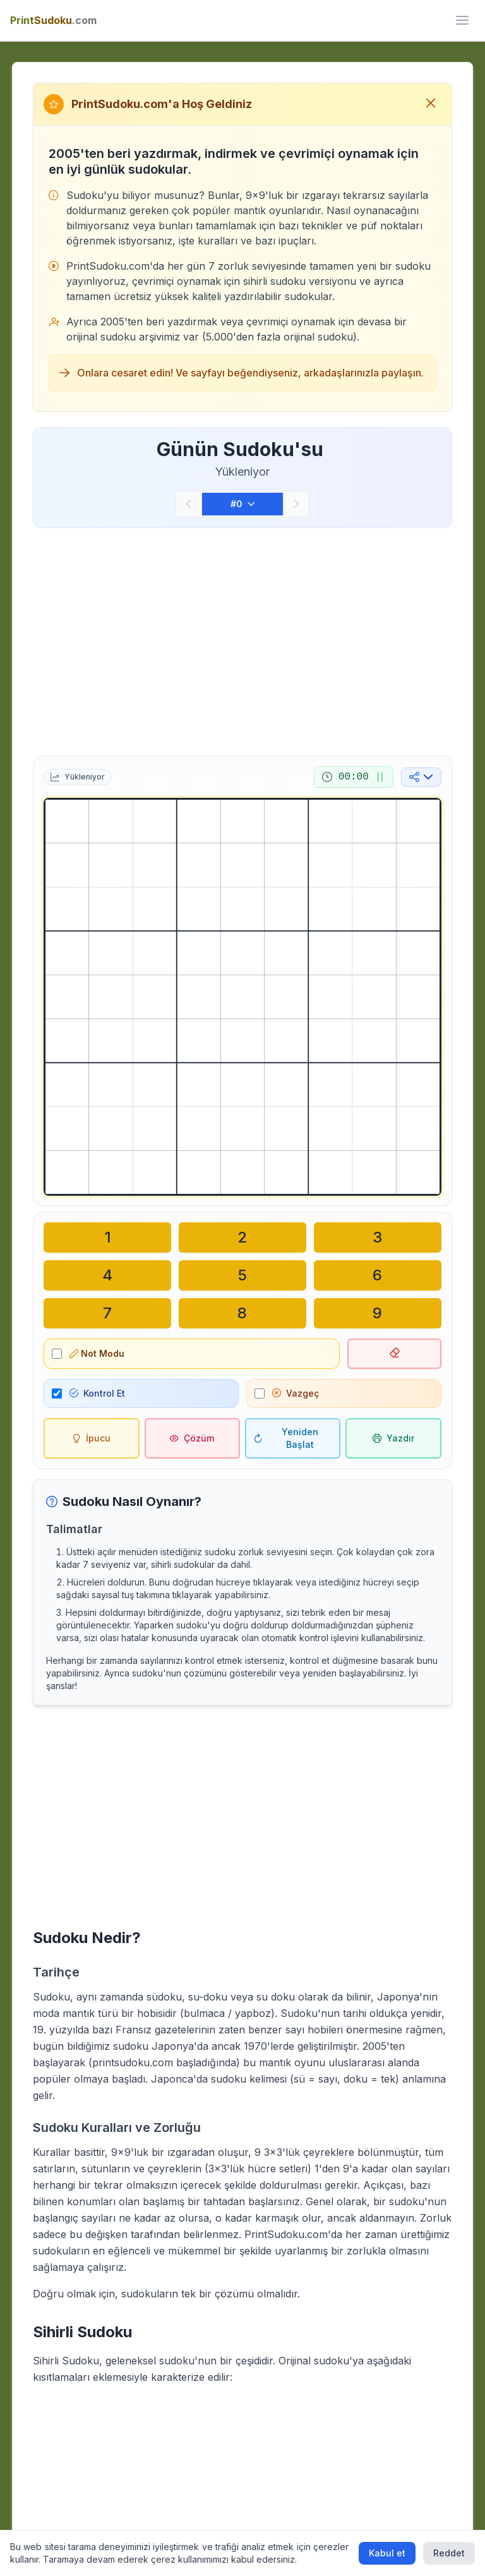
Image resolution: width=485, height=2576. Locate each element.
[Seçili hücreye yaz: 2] (242, 1237)
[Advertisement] (242, 639)
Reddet (449, 2553)
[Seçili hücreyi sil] (394, 1354)
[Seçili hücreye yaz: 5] (242, 1275)
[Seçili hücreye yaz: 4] (107, 1275)
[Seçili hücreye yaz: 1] (107, 1237)
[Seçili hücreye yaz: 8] (242, 1313)
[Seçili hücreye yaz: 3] (377, 1237)
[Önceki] (188, 504)
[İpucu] (91, 1438)
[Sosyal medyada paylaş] (421, 776)
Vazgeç (295, 1393)
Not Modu (96, 1353)
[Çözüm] (192, 1438)
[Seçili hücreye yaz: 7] (107, 1313)
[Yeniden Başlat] (292, 1438)
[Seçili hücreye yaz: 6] (377, 1275)
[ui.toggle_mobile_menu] (462, 20)
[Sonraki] (296, 504)
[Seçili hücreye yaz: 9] (377, 1313)
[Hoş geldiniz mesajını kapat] (430, 104)
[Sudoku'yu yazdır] (393, 1438)
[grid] (242, 997)
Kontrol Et (97, 1393)
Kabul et (387, 2553)
